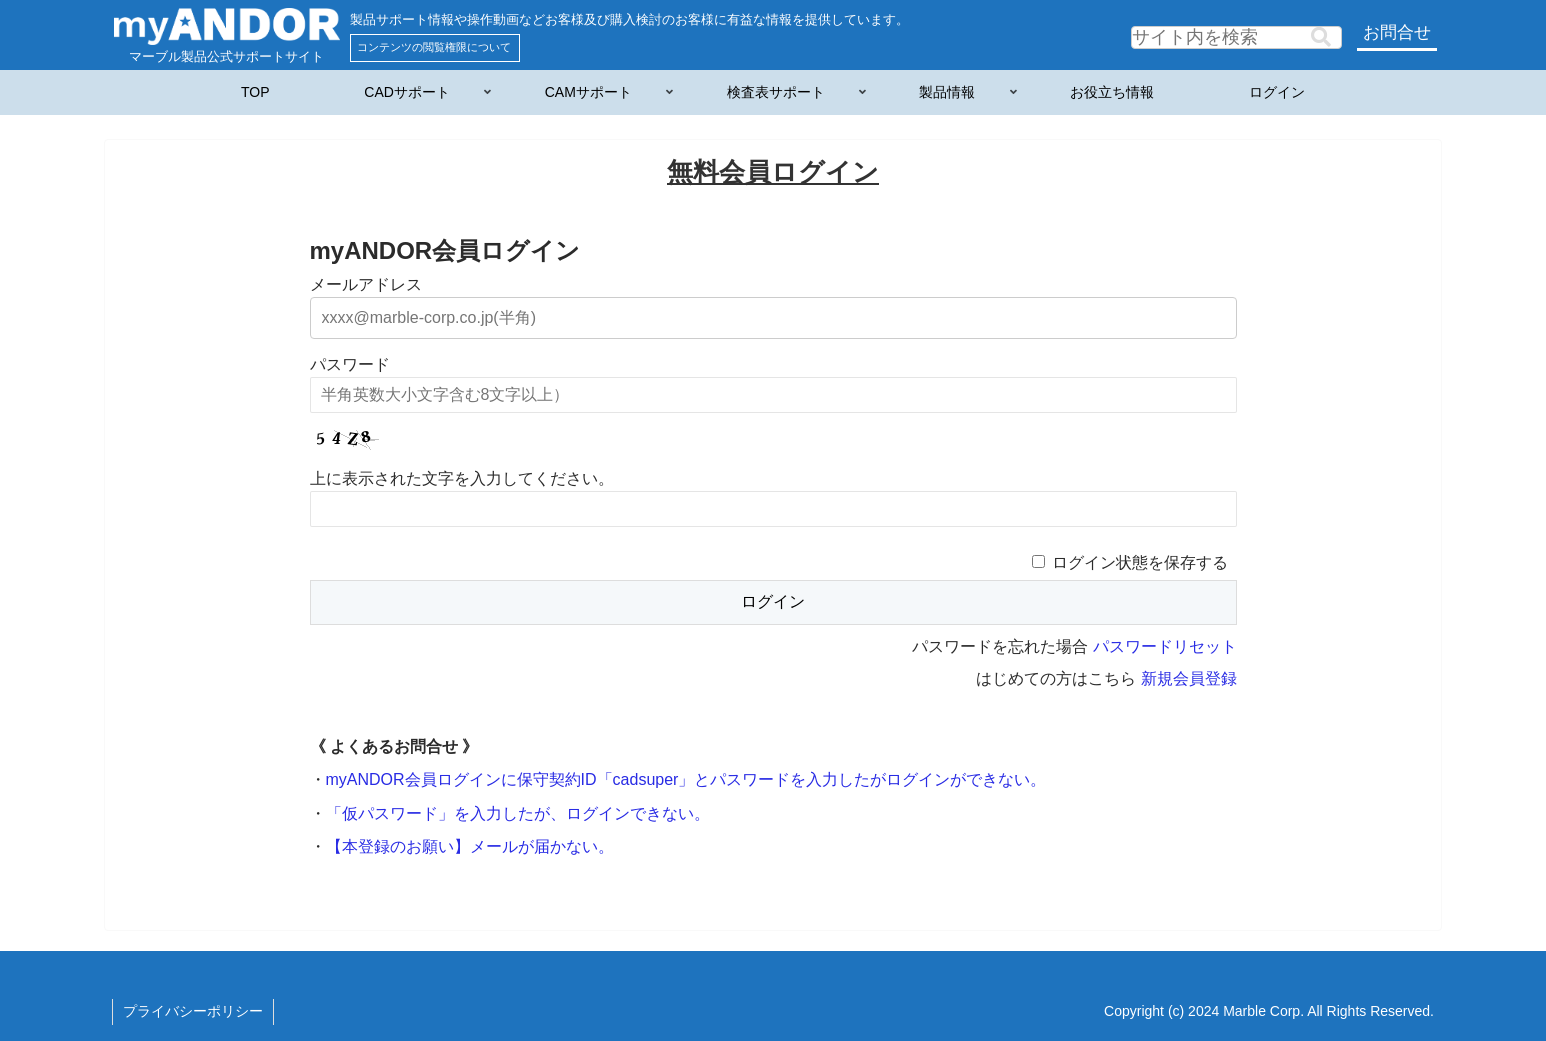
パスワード (350, 364)
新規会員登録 (1189, 678)
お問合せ (1397, 32)
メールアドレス (366, 284)
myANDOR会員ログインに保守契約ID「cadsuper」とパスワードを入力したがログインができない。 (686, 779)
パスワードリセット (1165, 646)
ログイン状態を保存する (1140, 562)
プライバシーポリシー (193, 1011)
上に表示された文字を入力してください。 (462, 478)
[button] (1321, 37)
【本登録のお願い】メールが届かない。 (470, 846)
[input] (1236, 37)
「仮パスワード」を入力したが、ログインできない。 (518, 813)
